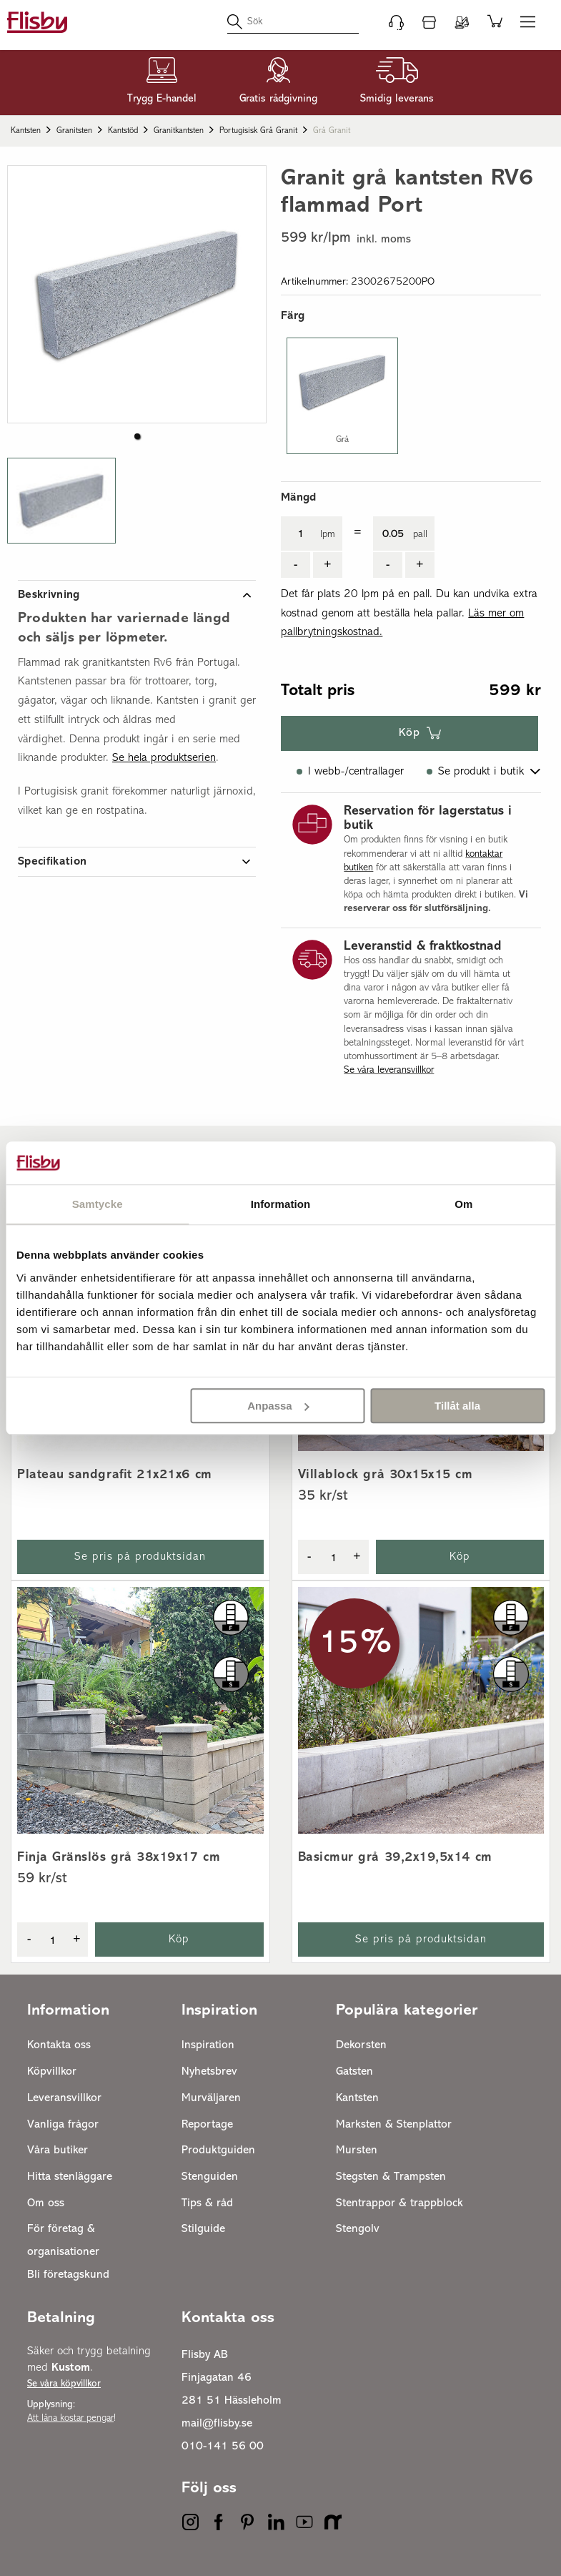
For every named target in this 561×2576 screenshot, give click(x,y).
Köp (409, 733)
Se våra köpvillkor (64, 2384)
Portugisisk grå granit (258, 131)
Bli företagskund (68, 2275)
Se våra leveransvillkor (389, 1070)
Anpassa (278, 1406)
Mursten (356, 2150)
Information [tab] (281, 1204)
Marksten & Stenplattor (394, 2124)
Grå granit (331, 131)
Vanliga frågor (63, 2124)
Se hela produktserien (164, 758)
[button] (61, 501)
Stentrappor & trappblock (399, 2203)
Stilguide (203, 2229)
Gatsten (354, 2072)
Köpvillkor (51, 2072)
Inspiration (208, 2045)
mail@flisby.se (217, 2423)
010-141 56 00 (223, 2446)
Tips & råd (207, 2203)
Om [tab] (463, 1204)
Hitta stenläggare (69, 2177)
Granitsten (74, 131)
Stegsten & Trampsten (391, 2177)
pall (420, 534)
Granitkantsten (179, 131)
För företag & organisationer (63, 2240)
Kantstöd (123, 131)
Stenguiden (210, 2177)
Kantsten (26, 131)
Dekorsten (361, 2045)
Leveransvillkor (64, 2098)
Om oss (45, 2203)
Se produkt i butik (481, 771)
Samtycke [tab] (97, 1204)
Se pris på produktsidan (140, 1557)
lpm (327, 534)
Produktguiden (218, 2150)
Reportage (207, 2124)
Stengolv (357, 2229)
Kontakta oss (59, 2045)
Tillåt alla (457, 1406)
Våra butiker (57, 2150)
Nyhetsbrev (209, 2072)
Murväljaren (211, 2098)
